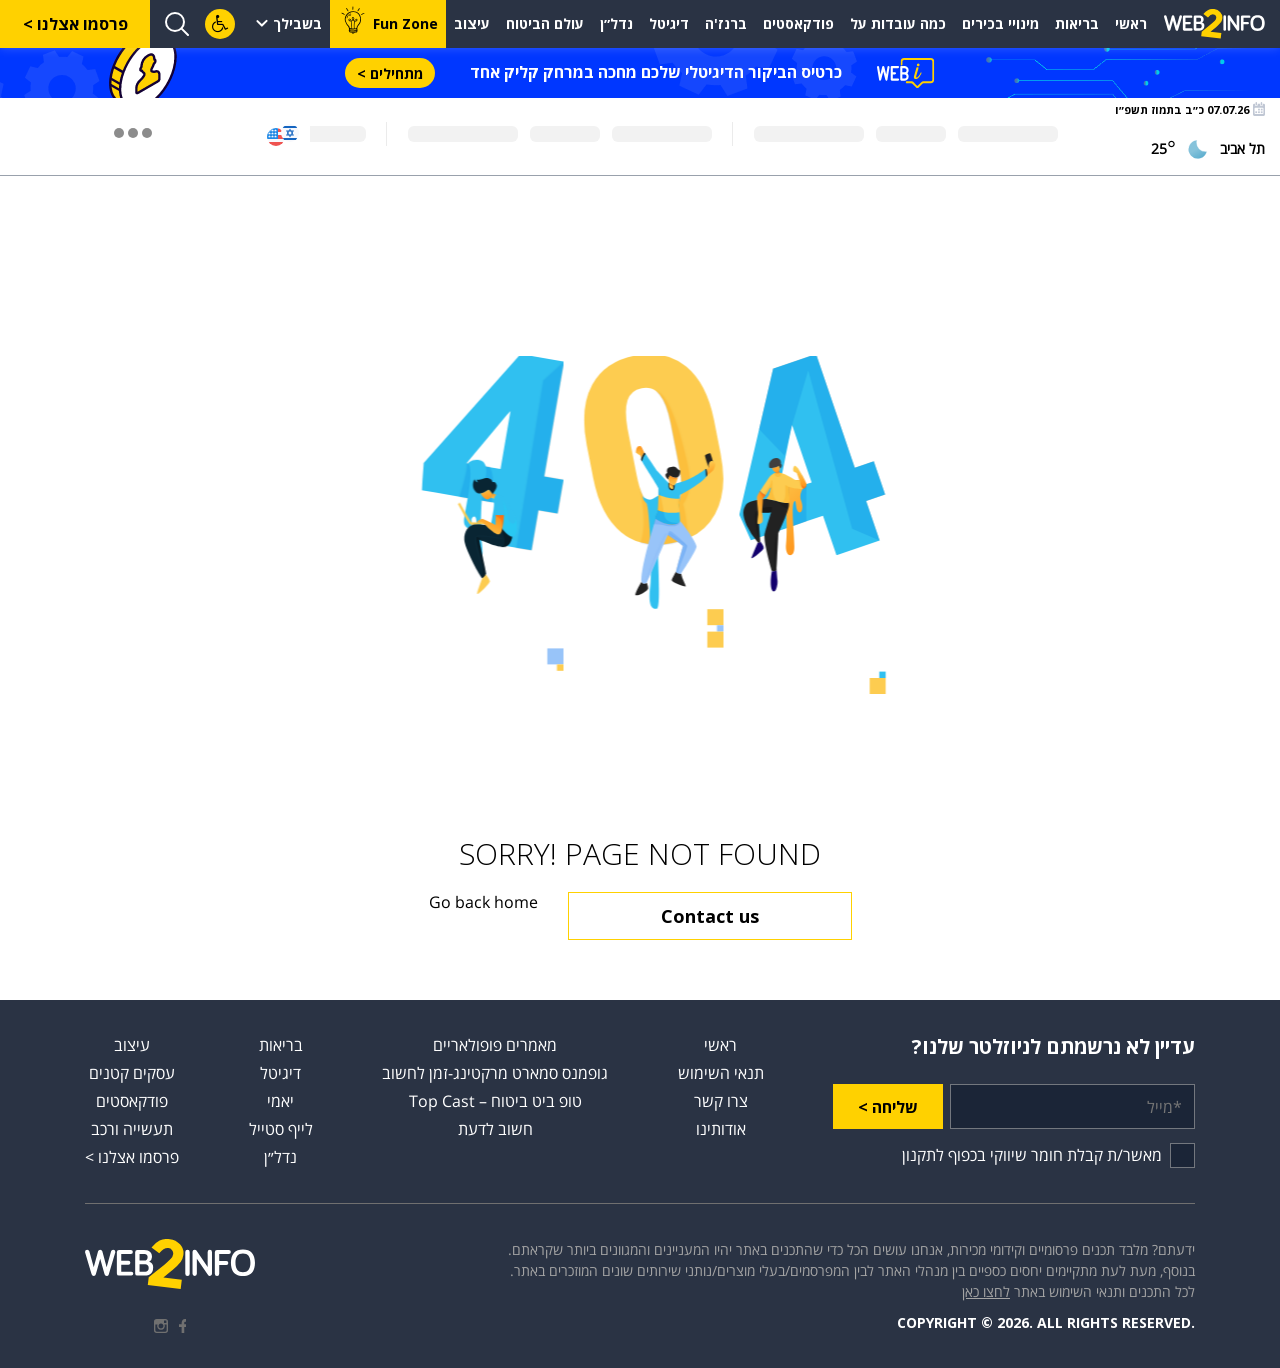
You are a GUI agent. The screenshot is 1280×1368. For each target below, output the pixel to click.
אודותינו (721, 1129)
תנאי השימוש (721, 1073)
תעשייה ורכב (132, 1129)
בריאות (1077, 23)
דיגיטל (669, 23)
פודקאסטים (798, 23)
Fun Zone (405, 23)
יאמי (280, 1101)
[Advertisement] (640, 266)
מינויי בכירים (1000, 23)
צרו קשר (721, 1101)
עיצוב (472, 23)
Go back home (483, 902)
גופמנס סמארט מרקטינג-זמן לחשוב (495, 1073)
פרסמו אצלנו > (75, 24)
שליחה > (888, 1107)
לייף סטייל (281, 1129)
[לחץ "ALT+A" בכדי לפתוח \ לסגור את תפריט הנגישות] (220, 24)
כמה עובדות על (898, 23)
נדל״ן (616, 23)
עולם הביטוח (545, 23)
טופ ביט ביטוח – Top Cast (495, 1101)
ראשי (1131, 23)
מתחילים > (390, 73)
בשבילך (297, 23)
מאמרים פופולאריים (495, 1045)
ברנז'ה (726, 23)
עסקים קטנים (132, 1073)
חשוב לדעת (495, 1129)
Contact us (710, 916)
